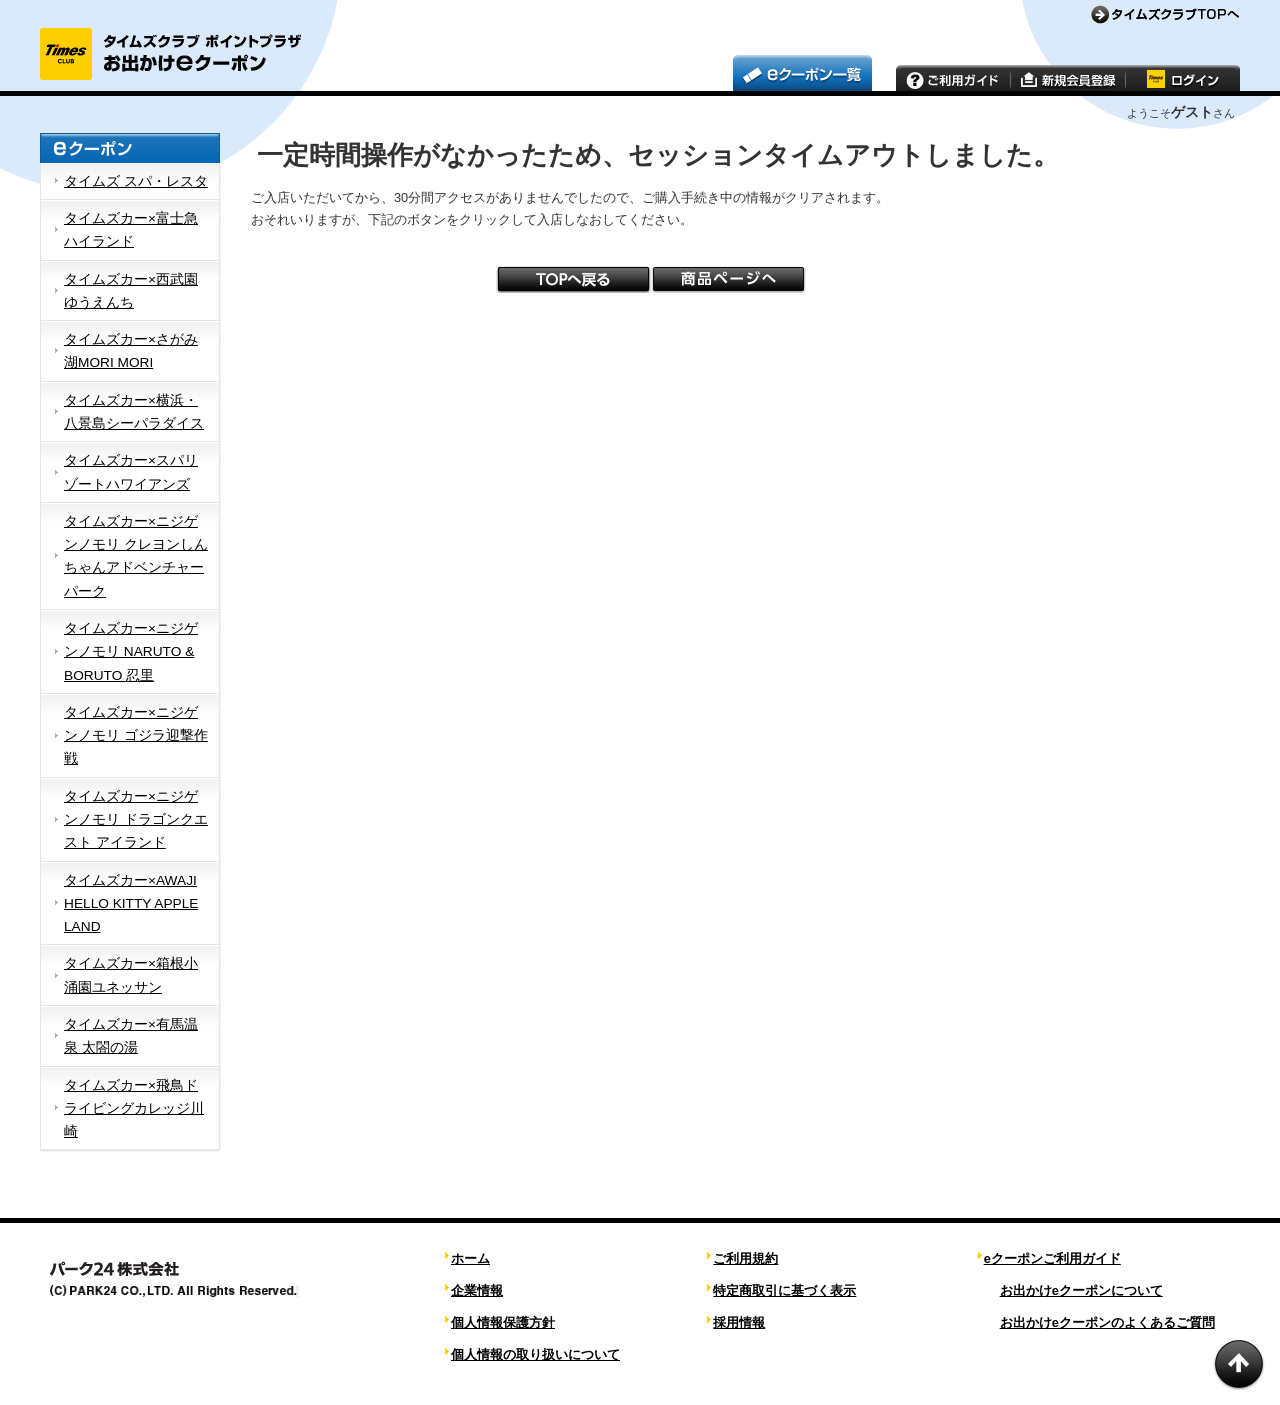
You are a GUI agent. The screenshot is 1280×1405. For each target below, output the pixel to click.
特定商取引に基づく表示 (784, 1290)
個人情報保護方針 (503, 1322)
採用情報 (739, 1322)
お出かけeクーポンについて (1081, 1290)
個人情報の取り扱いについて (535, 1354)
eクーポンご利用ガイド (1052, 1258)
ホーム (470, 1258)
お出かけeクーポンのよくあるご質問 (1107, 1322)
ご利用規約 (745, 1258)
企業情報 (477, 1290)
